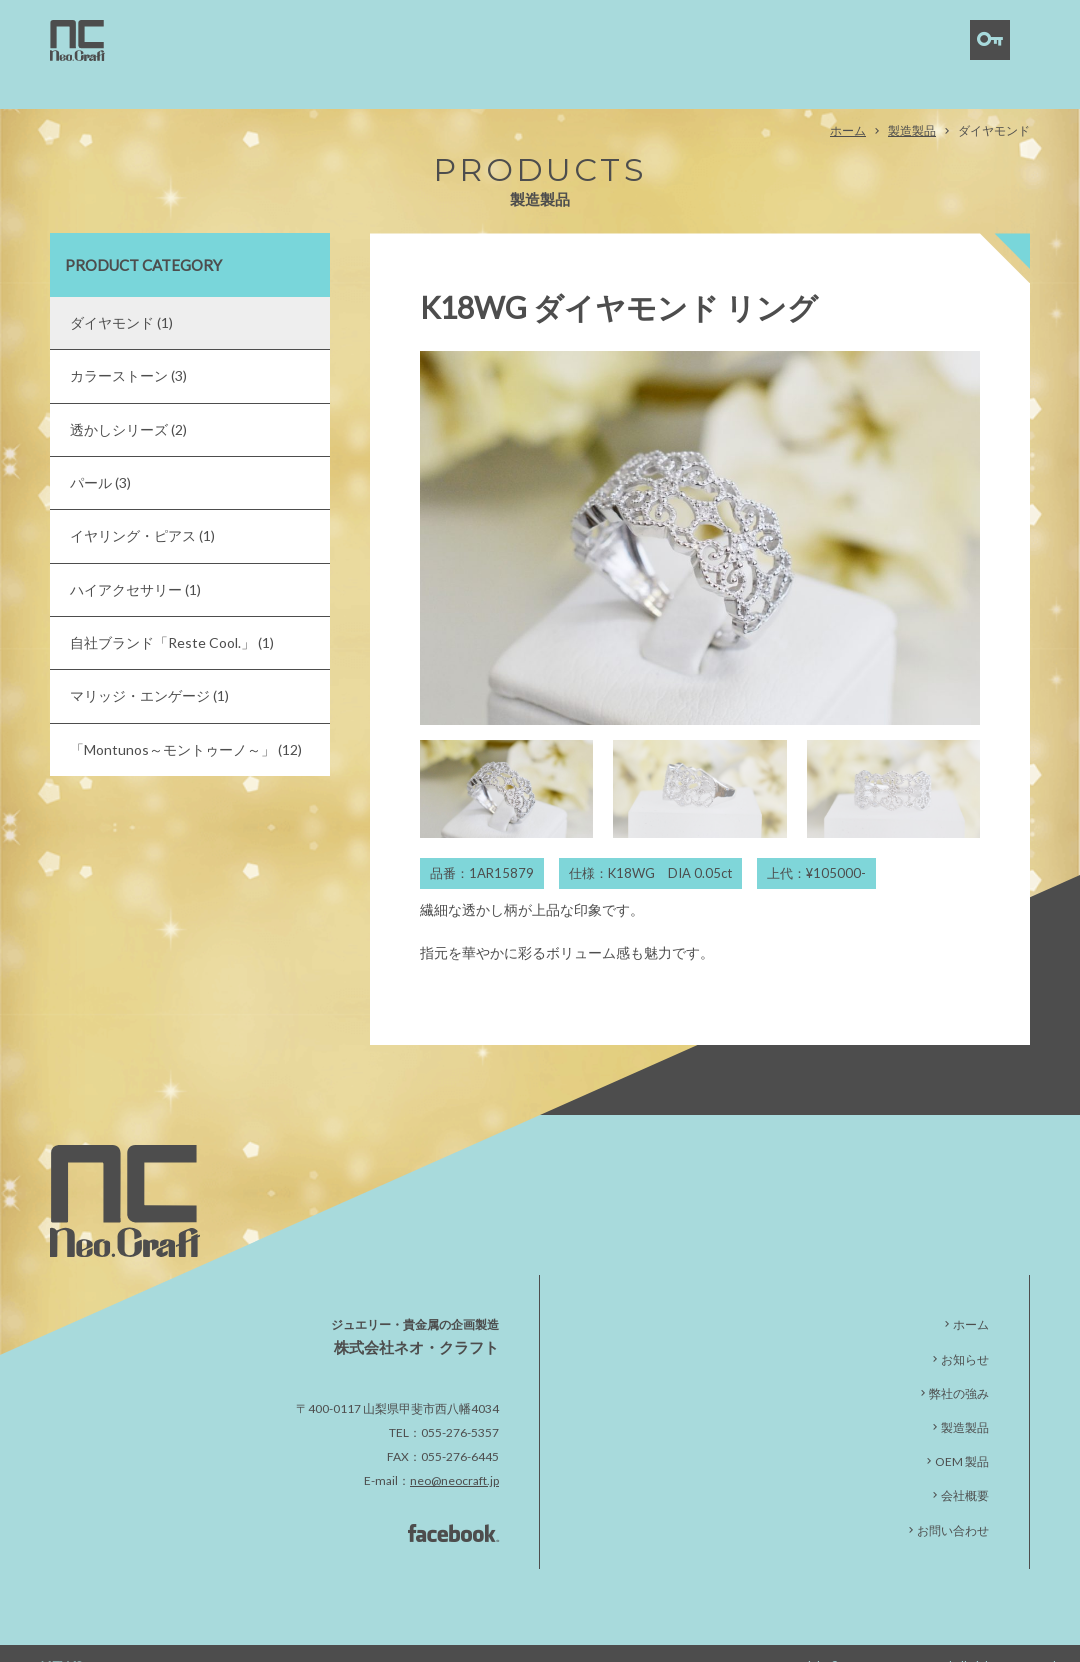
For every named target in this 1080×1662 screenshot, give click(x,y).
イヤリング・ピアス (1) (142, 508)
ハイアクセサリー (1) (135, 561)
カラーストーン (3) (128, 347)
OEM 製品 (962, 1434)
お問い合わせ (953, 1502)
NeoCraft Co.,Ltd (909, 1637)
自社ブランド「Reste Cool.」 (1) (172, 614)
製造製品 (912, 102)
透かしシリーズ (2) (128, 401)
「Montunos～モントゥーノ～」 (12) (186, 721)
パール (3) (100, 454)
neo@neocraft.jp (454, 1453)
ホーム (848, 102)
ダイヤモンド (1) (121, 294)
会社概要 (965, 1468)
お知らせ (965, 1331)
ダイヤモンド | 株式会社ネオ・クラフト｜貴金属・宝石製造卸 (77, 40)
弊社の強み (959, 1365)
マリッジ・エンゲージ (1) (149, 668)
